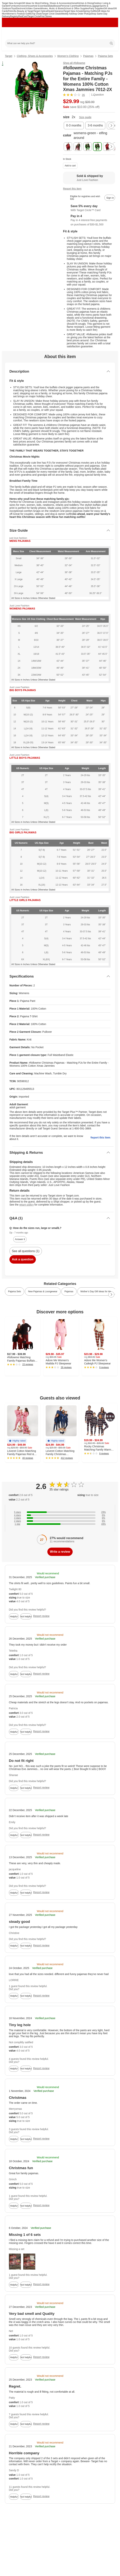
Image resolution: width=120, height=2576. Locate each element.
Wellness (86, 6)
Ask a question (22, 1259)
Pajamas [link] (69, 1291)
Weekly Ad (66, 13)
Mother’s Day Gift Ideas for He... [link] (97, 1291)
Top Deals (37, 13)
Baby (50, 6)
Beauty (57, 6)
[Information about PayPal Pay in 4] (89, 220)
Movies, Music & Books (52, 8)
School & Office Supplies (76, 8)
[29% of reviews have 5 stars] (60, 1512)
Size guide (85, 117)
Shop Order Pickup (81, 13)
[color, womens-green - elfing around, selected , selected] (97, 146)
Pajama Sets (105, 55)
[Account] (100, 33)
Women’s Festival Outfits (19, 13)
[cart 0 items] (110, 33)
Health (78, 6)
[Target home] (60, 33)
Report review (41, 1616)
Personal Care (68, 6)
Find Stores (46, 16)
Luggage (95, 6)
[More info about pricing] (111, 103)
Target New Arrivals (11, 3)
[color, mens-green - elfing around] (87, 146)
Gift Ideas (108, 8)
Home (74, 3)
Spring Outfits (90, 11)
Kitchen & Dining (85, 3)
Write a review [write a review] (60, 1551)
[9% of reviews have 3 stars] (60, 1518)
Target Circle (33, 16)
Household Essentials (37, 6)
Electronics (21, 8)
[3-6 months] (95, 125)
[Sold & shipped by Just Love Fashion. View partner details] (89, 178)
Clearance (58, 11)
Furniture (13, 6)
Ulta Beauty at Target (23, 11)
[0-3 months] (74, 125)
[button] (17, 1440)
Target (8, 55)
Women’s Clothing (68, 55)
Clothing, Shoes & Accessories (55, 3)
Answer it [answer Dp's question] (20, 1239)
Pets (10, 11)
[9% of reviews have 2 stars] (60, 1521)
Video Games (34, 8)
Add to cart (70, 165)
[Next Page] (111, 125)
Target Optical (41, 11)
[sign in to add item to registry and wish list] (109, 198)
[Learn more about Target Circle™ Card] (89, 208)
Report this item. (101, 1137)
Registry (14, 16)
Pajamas (88, 55)
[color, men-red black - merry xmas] (68, 146)
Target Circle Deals (51, 13)
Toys (13, 8)
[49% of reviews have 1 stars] (60, 1524)
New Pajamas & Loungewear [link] (42, 1291)
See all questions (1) (25, 1251)
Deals (50, 11)
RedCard (22, 16)
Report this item (72, 188)
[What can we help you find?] (60, 43)
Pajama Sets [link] (14, 1291)
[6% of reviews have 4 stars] (60, 1515)
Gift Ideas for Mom (30, 3)
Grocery (22, 6)
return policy (26, 1204)
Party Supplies (96, 8)
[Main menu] (10, 33)
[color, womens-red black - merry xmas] (107, 146)
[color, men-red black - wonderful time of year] (78, 146)
